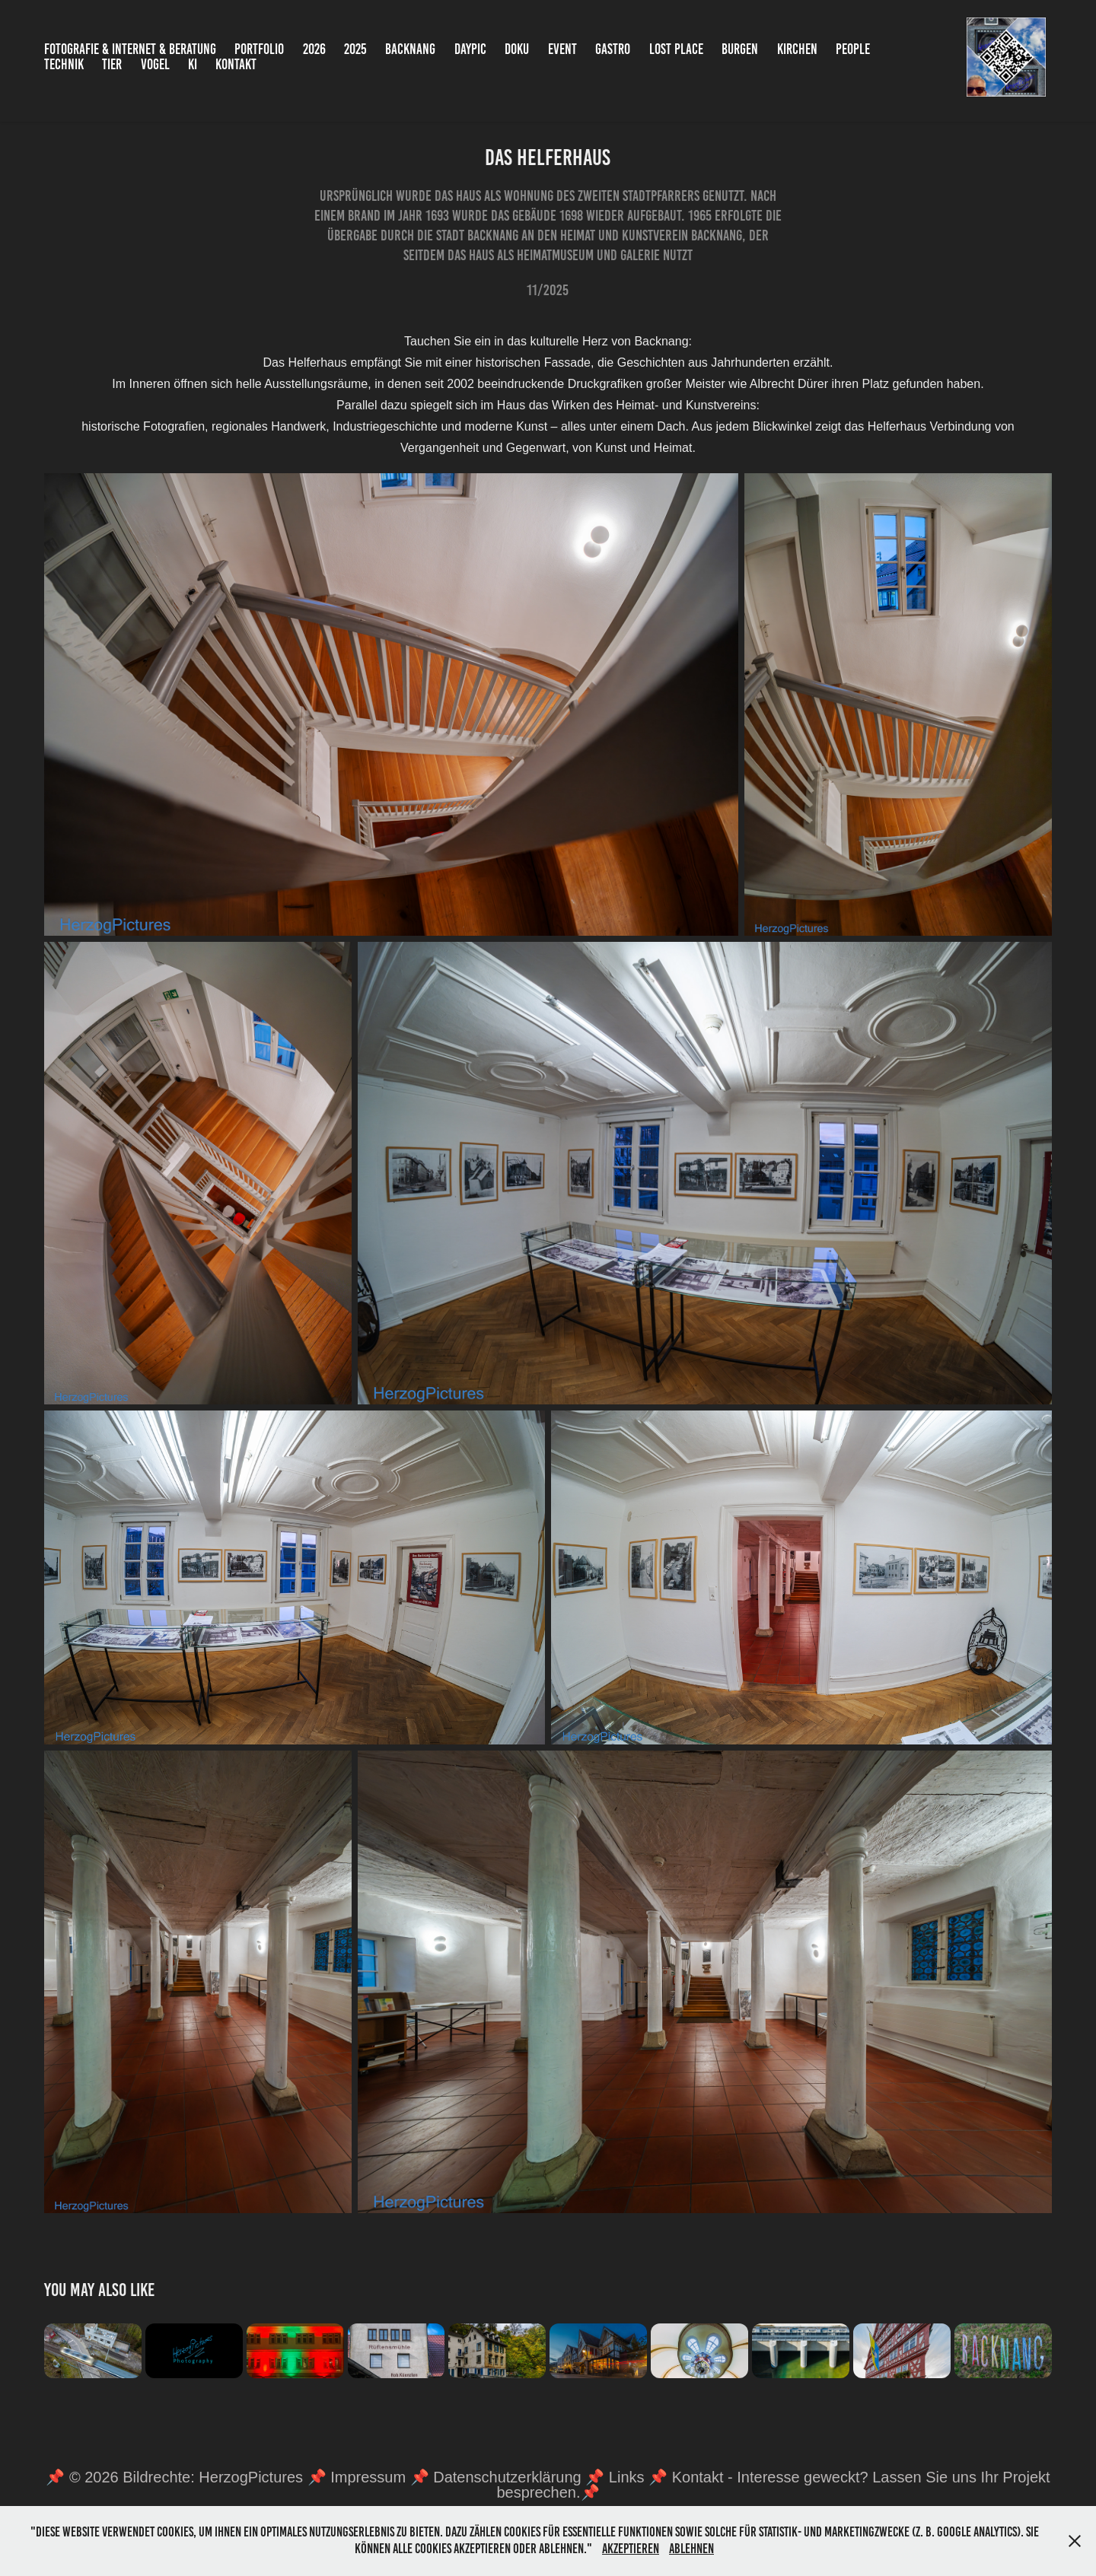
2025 (355, 49)
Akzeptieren (630, 2548)
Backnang (410, 49)
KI (192, 64)
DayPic (470, 49)
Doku (517, 49)
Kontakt (235, 64)
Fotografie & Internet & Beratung (130, 49)
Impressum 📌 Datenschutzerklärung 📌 (469, 2477)
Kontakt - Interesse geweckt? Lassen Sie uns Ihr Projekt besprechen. (773, 2485)
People (853, 49)
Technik (64, 64)
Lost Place (676, 49)
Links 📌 (640, 2477)
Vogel (155, 64)
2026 (314, 49)
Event (562, 49)
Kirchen (797, 49)
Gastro (612, 49)
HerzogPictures (251, 2477)
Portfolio (259, 49)
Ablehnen (691, 2548)
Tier (112, 64)
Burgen (740, 49)
